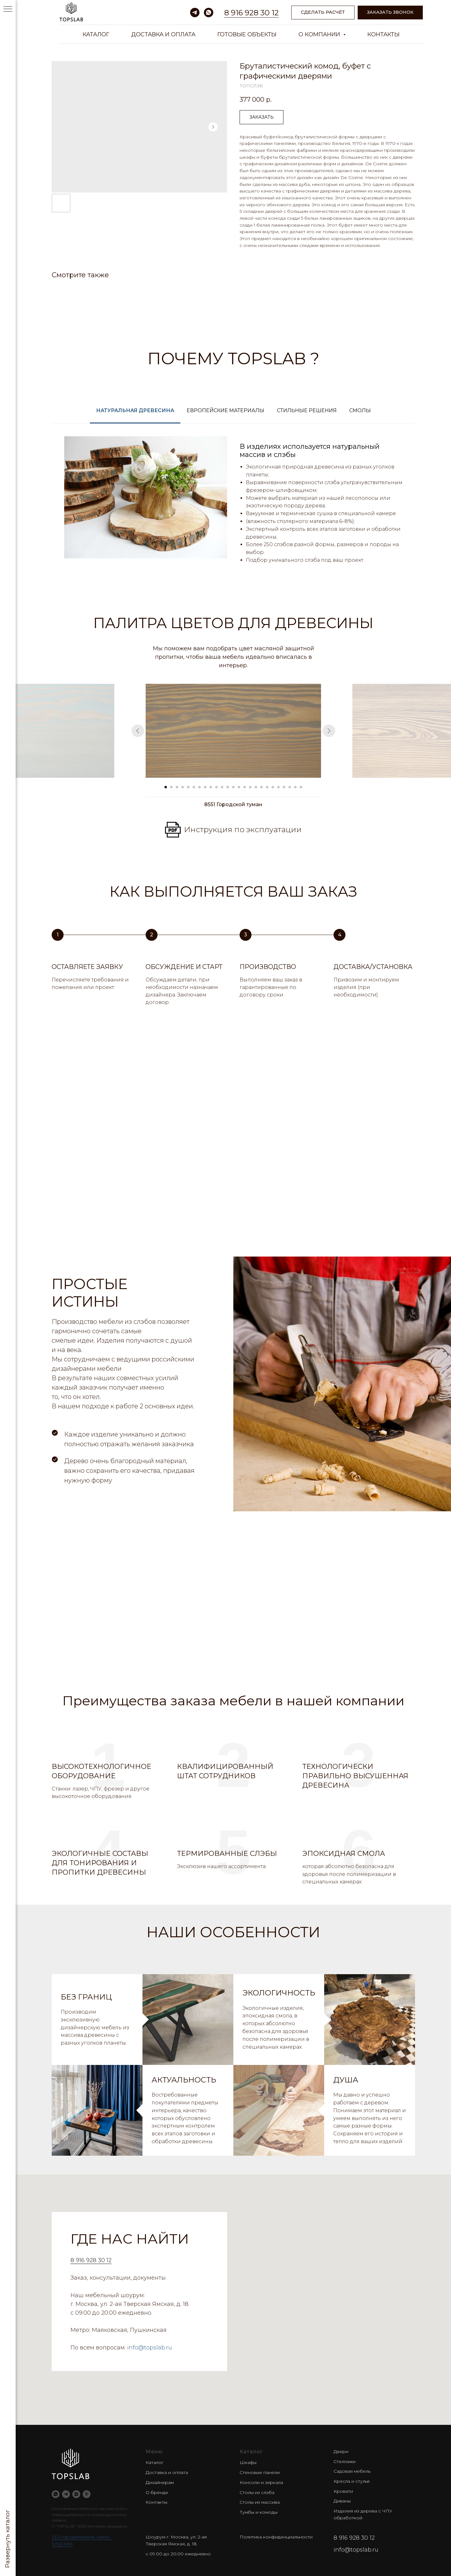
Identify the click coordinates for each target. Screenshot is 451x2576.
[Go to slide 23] (289, 787)
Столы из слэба (257, 2492)
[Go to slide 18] (261, 787)
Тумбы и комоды (258, 2512)
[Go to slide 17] (256, 787)
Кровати (343, 2491)
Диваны (342, 2501)
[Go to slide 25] (301, 787)
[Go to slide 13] (233, 787)
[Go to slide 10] (216, 787)
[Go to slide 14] (239, 787)
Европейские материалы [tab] (225, 410)
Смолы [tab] (360, 410)
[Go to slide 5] (188, 787)
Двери (341, 2451)
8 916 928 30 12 (251, 12)
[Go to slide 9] (211, 787)
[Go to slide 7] (199, 787)
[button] (390, 13)
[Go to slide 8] (205, 787)
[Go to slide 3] (177, 787)
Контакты (383, 34)
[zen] (76, 2494)
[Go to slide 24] (295, 787)
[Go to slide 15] (244, 787)
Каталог (96, 34)
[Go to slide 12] (227, 787)
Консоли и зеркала (261, 2482)
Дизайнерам (160, 2482)
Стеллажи (344, 2461)
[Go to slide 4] (182, 787)
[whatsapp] (208, 12)
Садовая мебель (352, 2471)
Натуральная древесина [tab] (135, 410)
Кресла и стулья (352, 2481)
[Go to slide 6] (194, 787)
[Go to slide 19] (267, 787)
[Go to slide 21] (278, 787)
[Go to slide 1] (165, 787)
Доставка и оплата (163, 34)
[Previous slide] (138, 731)
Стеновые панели (260, 2472)
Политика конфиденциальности (276, 2537)
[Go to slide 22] (284, 787)
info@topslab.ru (149, 2347)
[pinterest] (87, 2494)
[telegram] (195, 12)
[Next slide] (329, 731)
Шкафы (248, 2462)
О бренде (157, 2492)
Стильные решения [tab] (307, 410)
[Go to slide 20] (273, 787)
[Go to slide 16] (250, 787)
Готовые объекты (247, 34)
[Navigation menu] (7, 9)
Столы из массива (260, 2502)
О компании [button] (320, 34)
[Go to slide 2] (171, 787)
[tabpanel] (233, 505)
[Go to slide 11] (222, 787)
